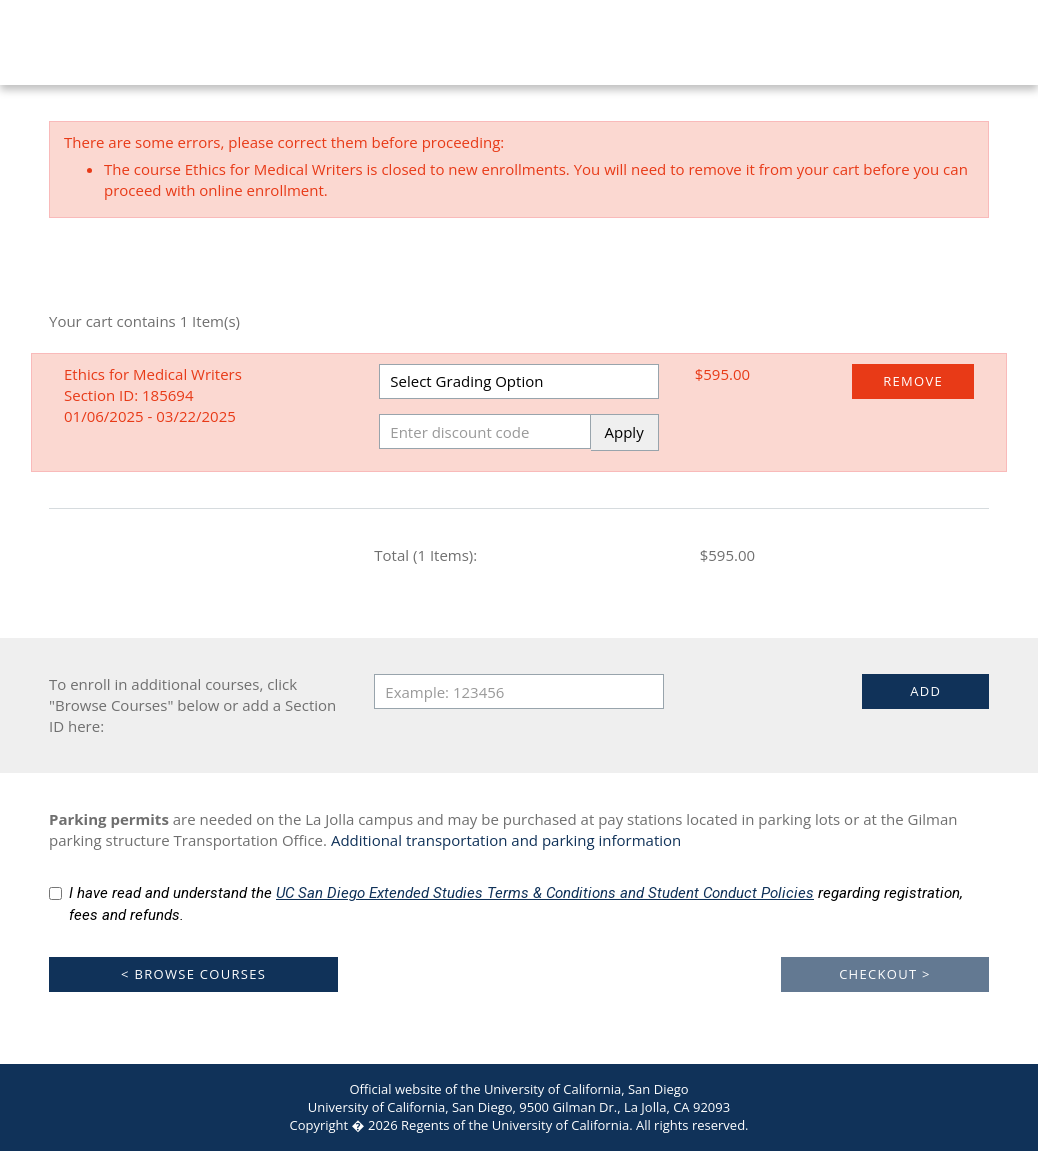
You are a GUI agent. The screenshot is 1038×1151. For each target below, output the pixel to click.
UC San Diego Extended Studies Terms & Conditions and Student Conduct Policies (545, 893)
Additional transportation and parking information (506, 840)
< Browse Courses (193, 974)
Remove (913, 381)
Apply (624, 432)
